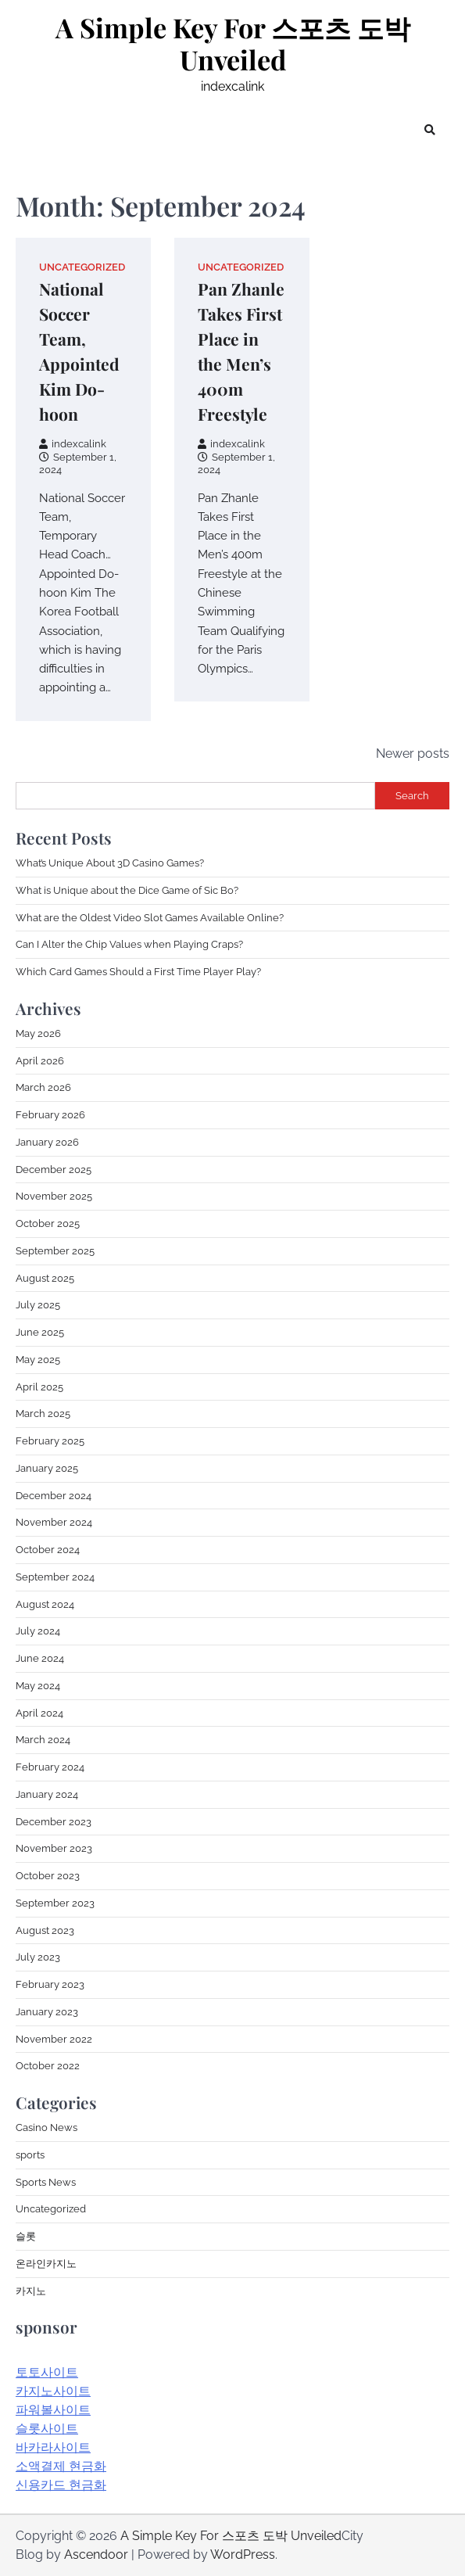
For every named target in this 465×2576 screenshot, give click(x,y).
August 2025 (45, 1278)
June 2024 (40, 1658)
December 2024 (53, 1495)
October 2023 (48, 1876)
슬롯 (26, 2236)
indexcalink (72, 444)
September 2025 (55, 1251)
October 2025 (48, 1223)
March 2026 (43, 1087)
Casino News (46, 2127)
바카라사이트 (53, 2447)
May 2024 (38, 1686)
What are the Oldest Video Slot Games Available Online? (150, 918)
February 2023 (50, 1984)
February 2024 (50, 1767)
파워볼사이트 (53, 2409)
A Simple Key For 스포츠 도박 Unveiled (232, 44)
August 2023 (45, 1930)
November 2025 (54, 1196)
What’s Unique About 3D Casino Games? (110, 863)
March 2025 (43, 1413)
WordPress (242, 2554)
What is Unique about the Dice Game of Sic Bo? (127, 890)
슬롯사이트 (47, 2428)
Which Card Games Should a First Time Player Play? (138, 972)
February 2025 (50, 1441)
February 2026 (50, 1115)
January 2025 (47, 1468)
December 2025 (53, 1169)
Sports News (46, 2182)
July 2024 (38, 1631)
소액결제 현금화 (61, 2466)
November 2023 (54, 1848)
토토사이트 (47, 2372)
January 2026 (47, 1142)
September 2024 (55, 1577)
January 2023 (47, 2012)
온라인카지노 (46, 2263)
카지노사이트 (53, 2391)
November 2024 (54, 1522)
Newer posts (412, 753)
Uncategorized (82, 267)
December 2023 (53, 1822)
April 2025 (39, 1387)
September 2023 (55, 1903)
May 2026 (38, 1033)
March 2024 (43, 1739)
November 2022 (54, 2039)
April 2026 (40, 1061)
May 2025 (38, 1359)
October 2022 (48, 2066)
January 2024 (47, 1794)
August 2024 (45, 1604)
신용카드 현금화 (61, 2484)
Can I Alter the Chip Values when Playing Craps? (129, 944)
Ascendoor (96, 2554)
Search (412, 796)
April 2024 (39, 1713)
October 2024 (48, 1549)
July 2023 (38, 1957)
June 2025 (40, 1332)
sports (30, 2155)
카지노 (31, 2291)
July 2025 (38, 1305)
